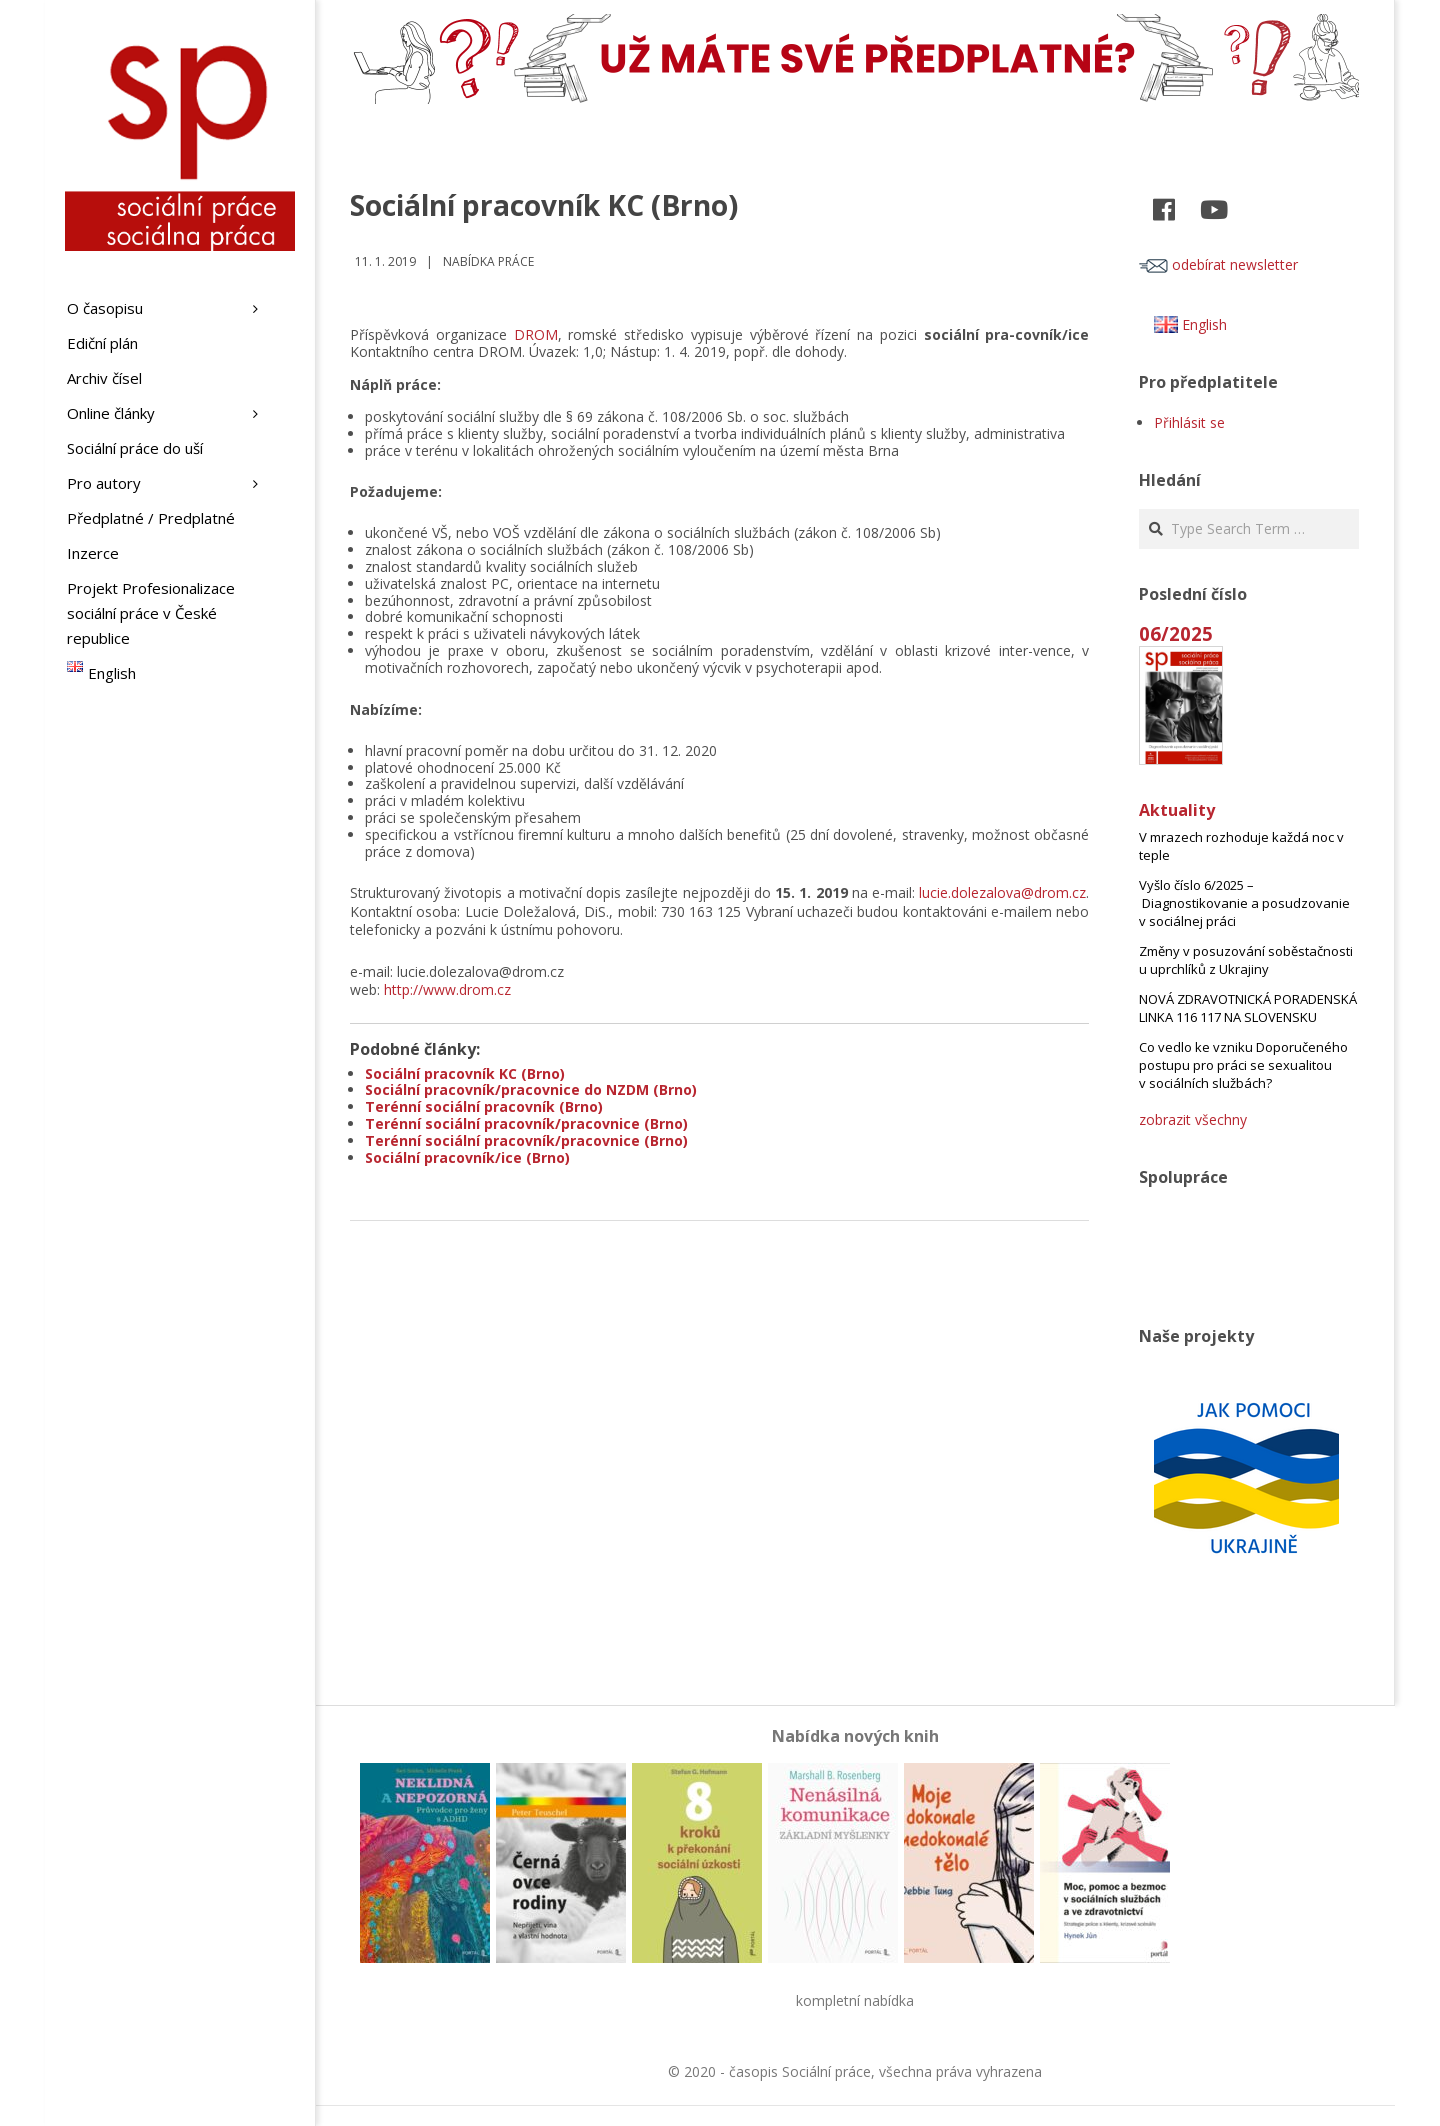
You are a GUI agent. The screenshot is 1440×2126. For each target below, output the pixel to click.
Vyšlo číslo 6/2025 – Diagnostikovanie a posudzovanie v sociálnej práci (1244, 903)
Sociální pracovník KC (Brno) (465, 1073)
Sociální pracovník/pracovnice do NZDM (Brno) (531, 1089)
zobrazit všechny (1193, 1119)
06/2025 (1176, 633)
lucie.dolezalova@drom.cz (1002, 892)
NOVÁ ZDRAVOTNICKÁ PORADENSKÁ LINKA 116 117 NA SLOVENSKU (1248, 1008)
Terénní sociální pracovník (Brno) (484, 1106)
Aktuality (1177, 810)
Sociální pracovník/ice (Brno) (467, 1157)
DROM (536, 334)
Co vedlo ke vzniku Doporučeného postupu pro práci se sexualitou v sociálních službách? (1243, 1065)
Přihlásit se (1189, 422)
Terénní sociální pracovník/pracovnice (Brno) (526, 1123)
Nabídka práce (488, 261)
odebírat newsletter (1218, 264)
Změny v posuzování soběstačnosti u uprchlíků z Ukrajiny (1246, 960)
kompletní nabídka (855, 2000)
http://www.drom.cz (447, 989)
